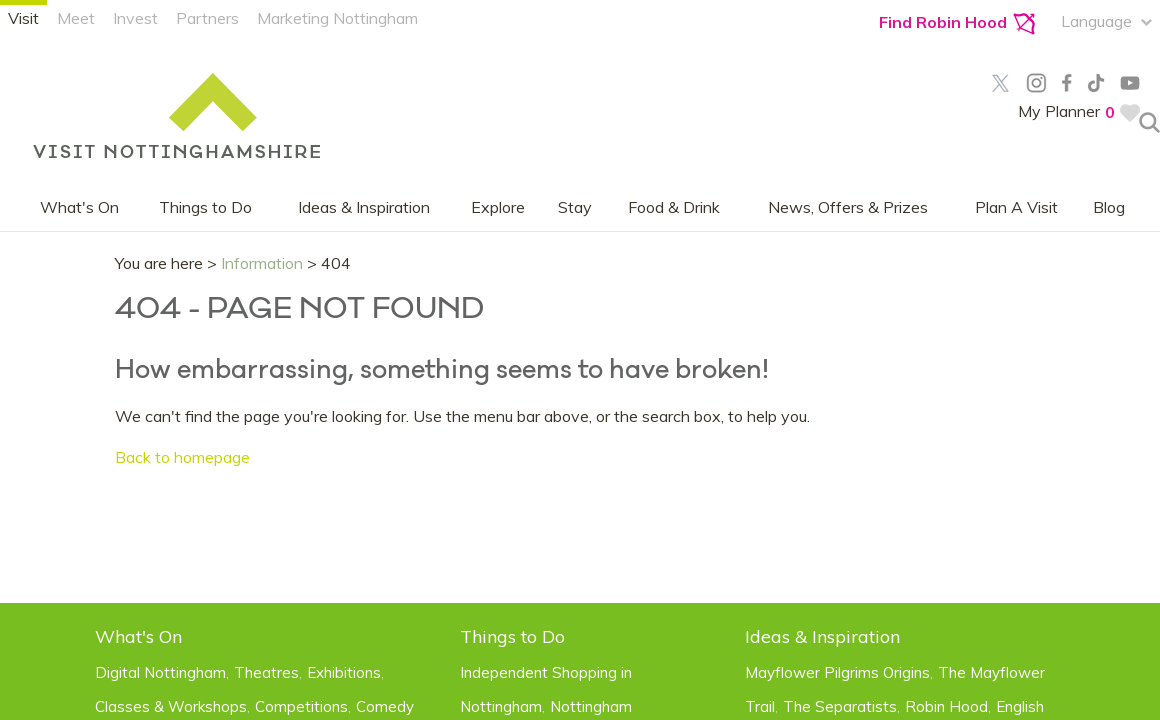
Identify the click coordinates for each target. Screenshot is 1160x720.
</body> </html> (580, 360)
